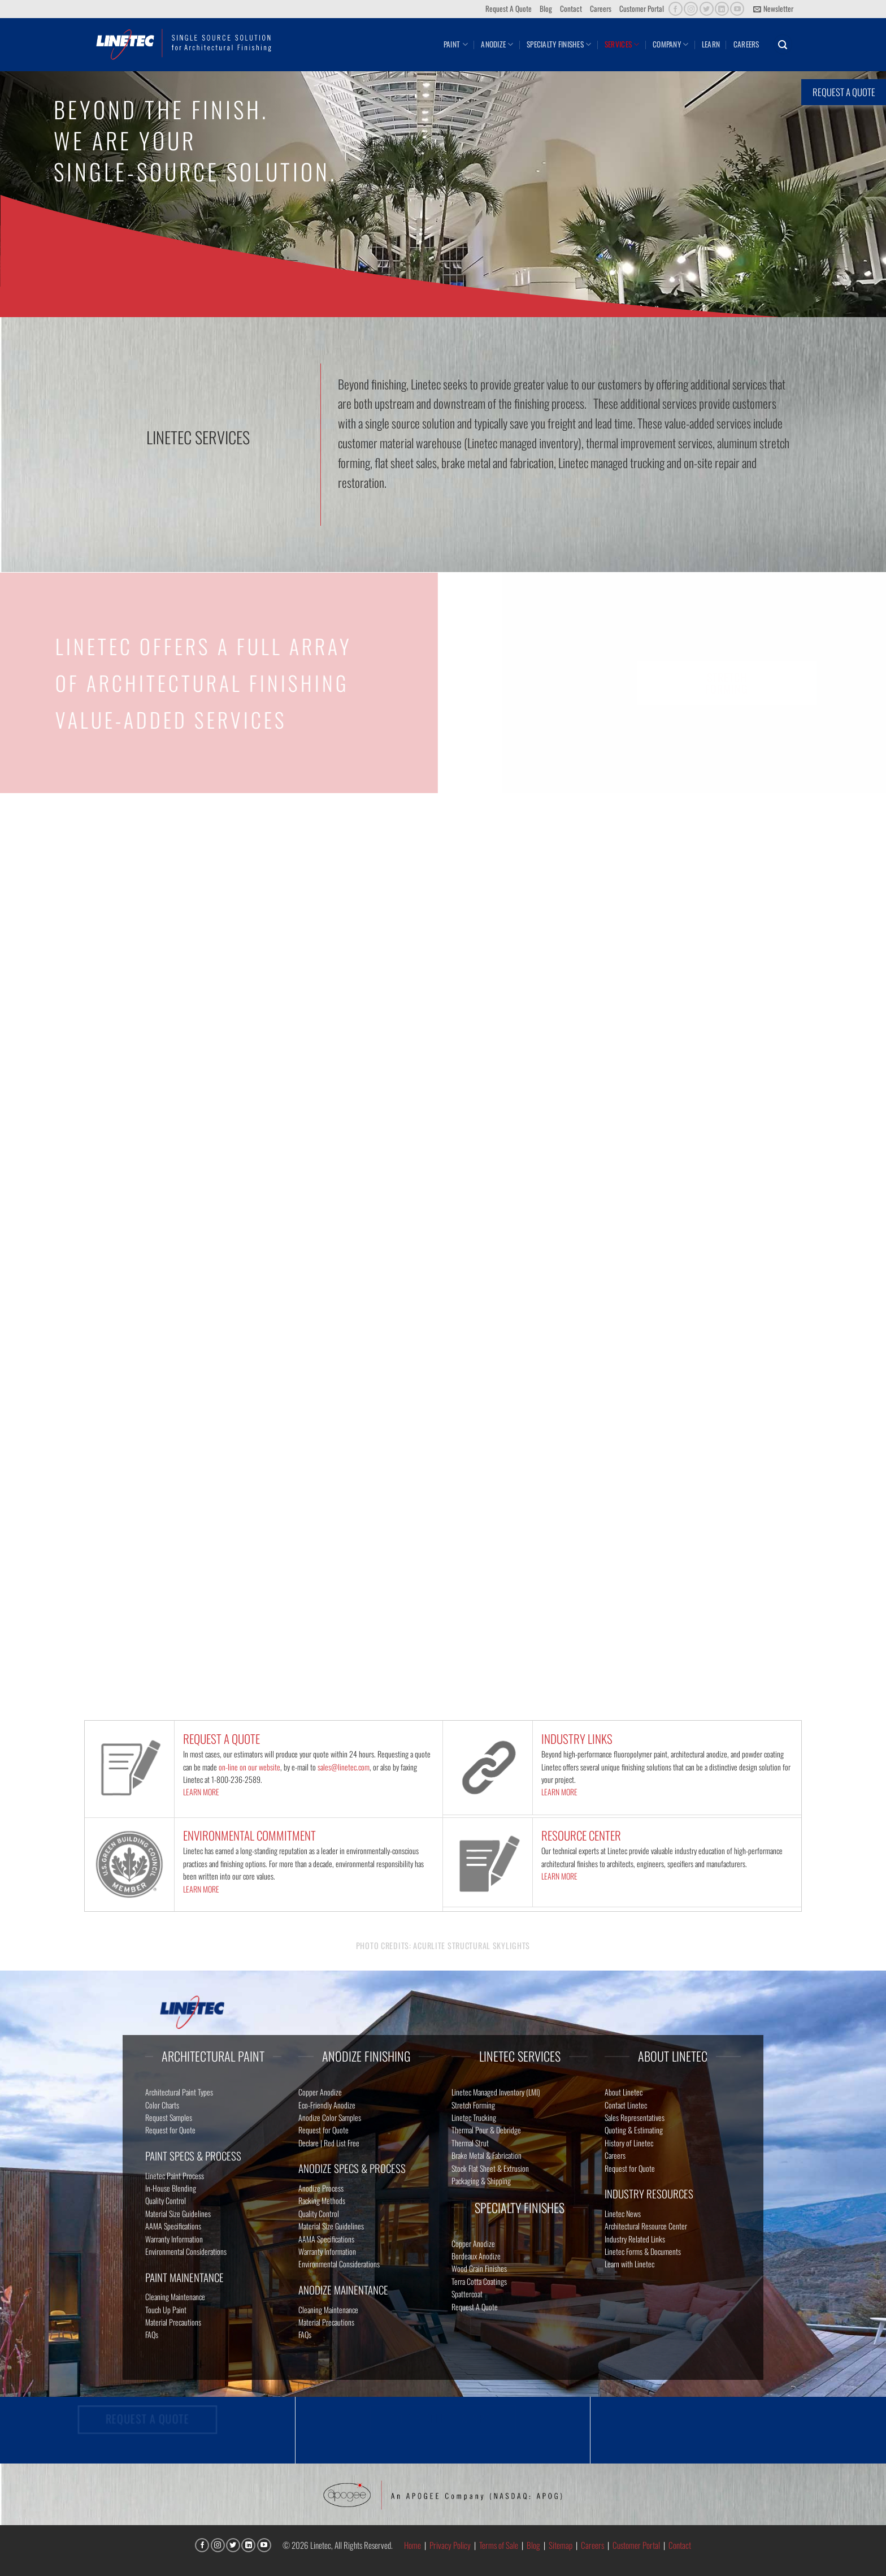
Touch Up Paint (165, 2309)
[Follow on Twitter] (707, 9)
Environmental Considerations (186, 2251)
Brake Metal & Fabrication (486, 2155)
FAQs (151, 2334)
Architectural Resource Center (646, 2226)
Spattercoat (467, 2294)
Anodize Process (321, 2188)
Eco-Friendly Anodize (326, 2105)
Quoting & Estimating (634, 2130)
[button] (773, 9)
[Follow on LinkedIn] (722, 9)
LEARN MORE (201, 1792)
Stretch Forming (473, 2105)
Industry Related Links (635, 2239)
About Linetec (623, 2092)
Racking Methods (321, 2200)
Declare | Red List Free (328, 2143)
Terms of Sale (498, 2545)
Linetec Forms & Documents (643, 2251)
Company (670, 44)
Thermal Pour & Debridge (486, 2130)
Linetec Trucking (473, 2117)
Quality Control (165, 2200)
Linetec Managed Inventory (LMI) (495, 2092)
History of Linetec (629, 2143)
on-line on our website (249, 1767)
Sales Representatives (634, 2117)
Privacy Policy (450, 2545)
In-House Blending (170, 2188)
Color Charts (162, 2105)
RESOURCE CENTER (581, 1835)
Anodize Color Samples (329, 2117)
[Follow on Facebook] (675, 9)
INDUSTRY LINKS (577, 1738)
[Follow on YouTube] (737, 9)
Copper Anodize (320, 2092)
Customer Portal (641, 8)
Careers (600, 8)
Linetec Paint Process (174, 2175)
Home (412, 2545)
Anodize (497, 44)
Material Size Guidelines (178, 2213)
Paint (456, 44)
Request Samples (168, 2117)
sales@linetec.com (344, 1767)
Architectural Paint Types (179, 2092)
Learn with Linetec (629, 2264)
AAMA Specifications (173, 2226)
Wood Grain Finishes (479, 2268)
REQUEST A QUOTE (221, 1738)
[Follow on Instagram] (691, 9)
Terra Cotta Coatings (479, 2281)
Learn (711, 44)
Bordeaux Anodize (476, 2256)
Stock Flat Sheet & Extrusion (490, 2168)
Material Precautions (173, 2322)
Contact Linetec (626, 2105)
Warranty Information (174, 2239)
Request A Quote (508, 8)
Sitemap (560, 2545)
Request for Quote (170, 2130)
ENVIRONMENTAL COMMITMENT (249, 1835)
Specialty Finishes (559, 44)
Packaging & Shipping (481, 2181)
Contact (571, 8)
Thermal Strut (470, 2143)
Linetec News (623, 2213)
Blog (546, 8)
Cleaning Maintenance (175, 2296)
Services (622, 44)
